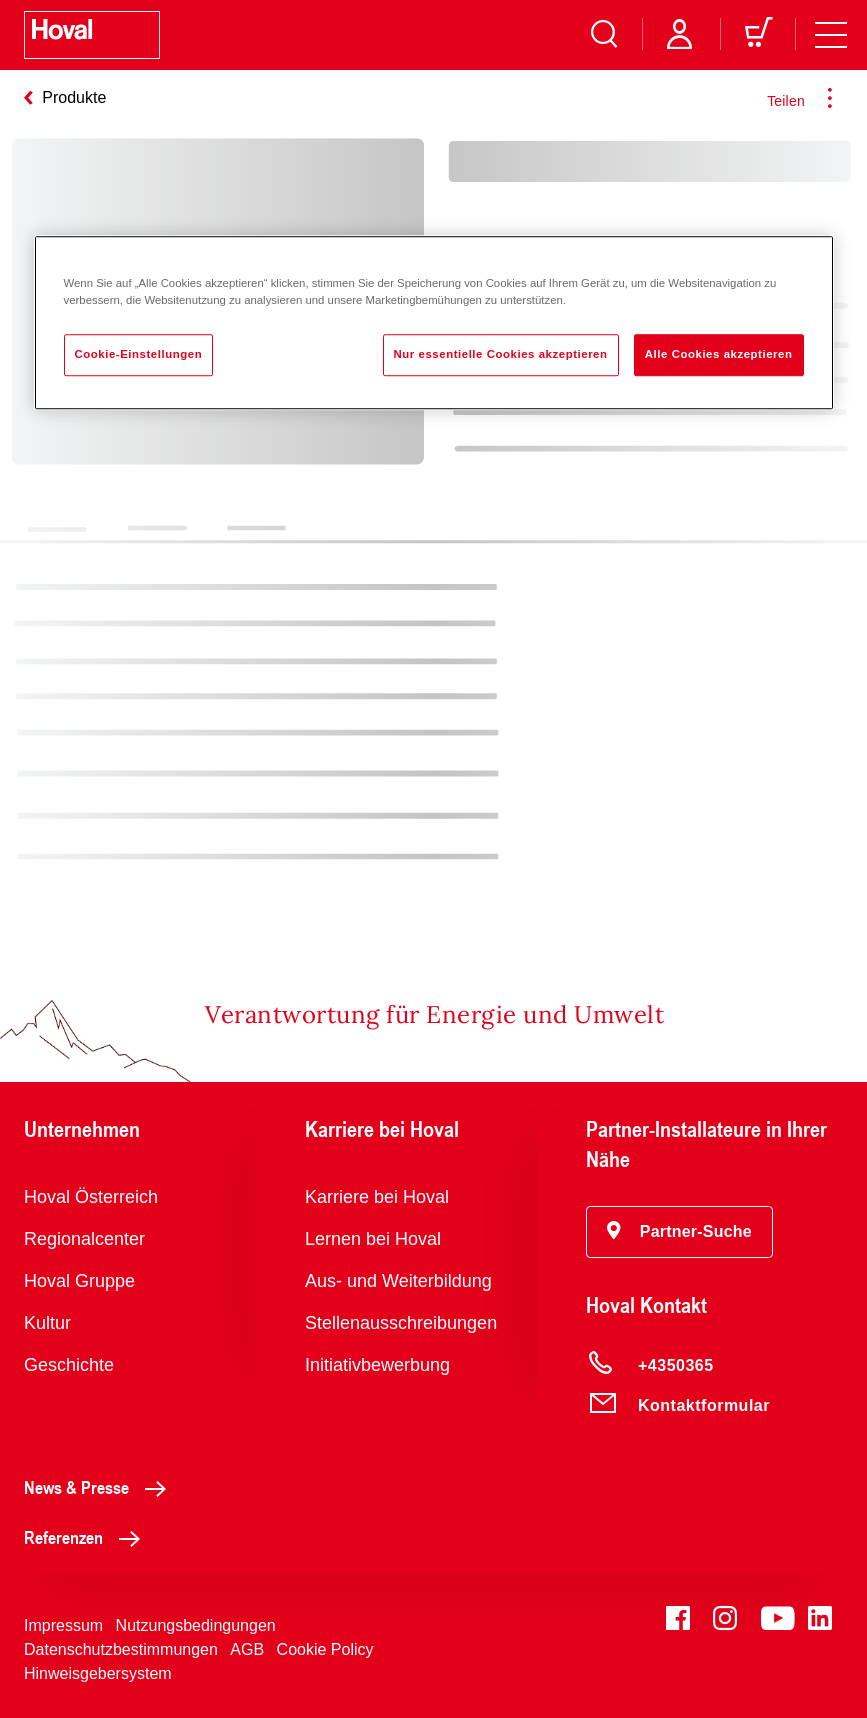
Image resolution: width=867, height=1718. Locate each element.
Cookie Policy (325, 1649)
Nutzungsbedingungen (196, 1625)
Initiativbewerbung (377, 1365)
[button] (679, 1232)
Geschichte (69, 1365)
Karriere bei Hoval (377, 1197)
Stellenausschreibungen (401, 1323)
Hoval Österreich (91, 1197)
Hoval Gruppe (79, 1281)
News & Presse (100, 1487)
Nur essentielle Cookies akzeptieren (501, 354)
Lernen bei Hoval (373, 1239)
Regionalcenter (84, 1239)
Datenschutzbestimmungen (121, 1649)
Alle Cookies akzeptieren (719, 354)
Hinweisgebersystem (98, 1673)
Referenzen (87, 1537)
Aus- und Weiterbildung (398, 1281)
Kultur (47, 1323)
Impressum (63, 1625)
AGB (247, 1649)
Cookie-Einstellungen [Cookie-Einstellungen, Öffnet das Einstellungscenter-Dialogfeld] (139, 354)
